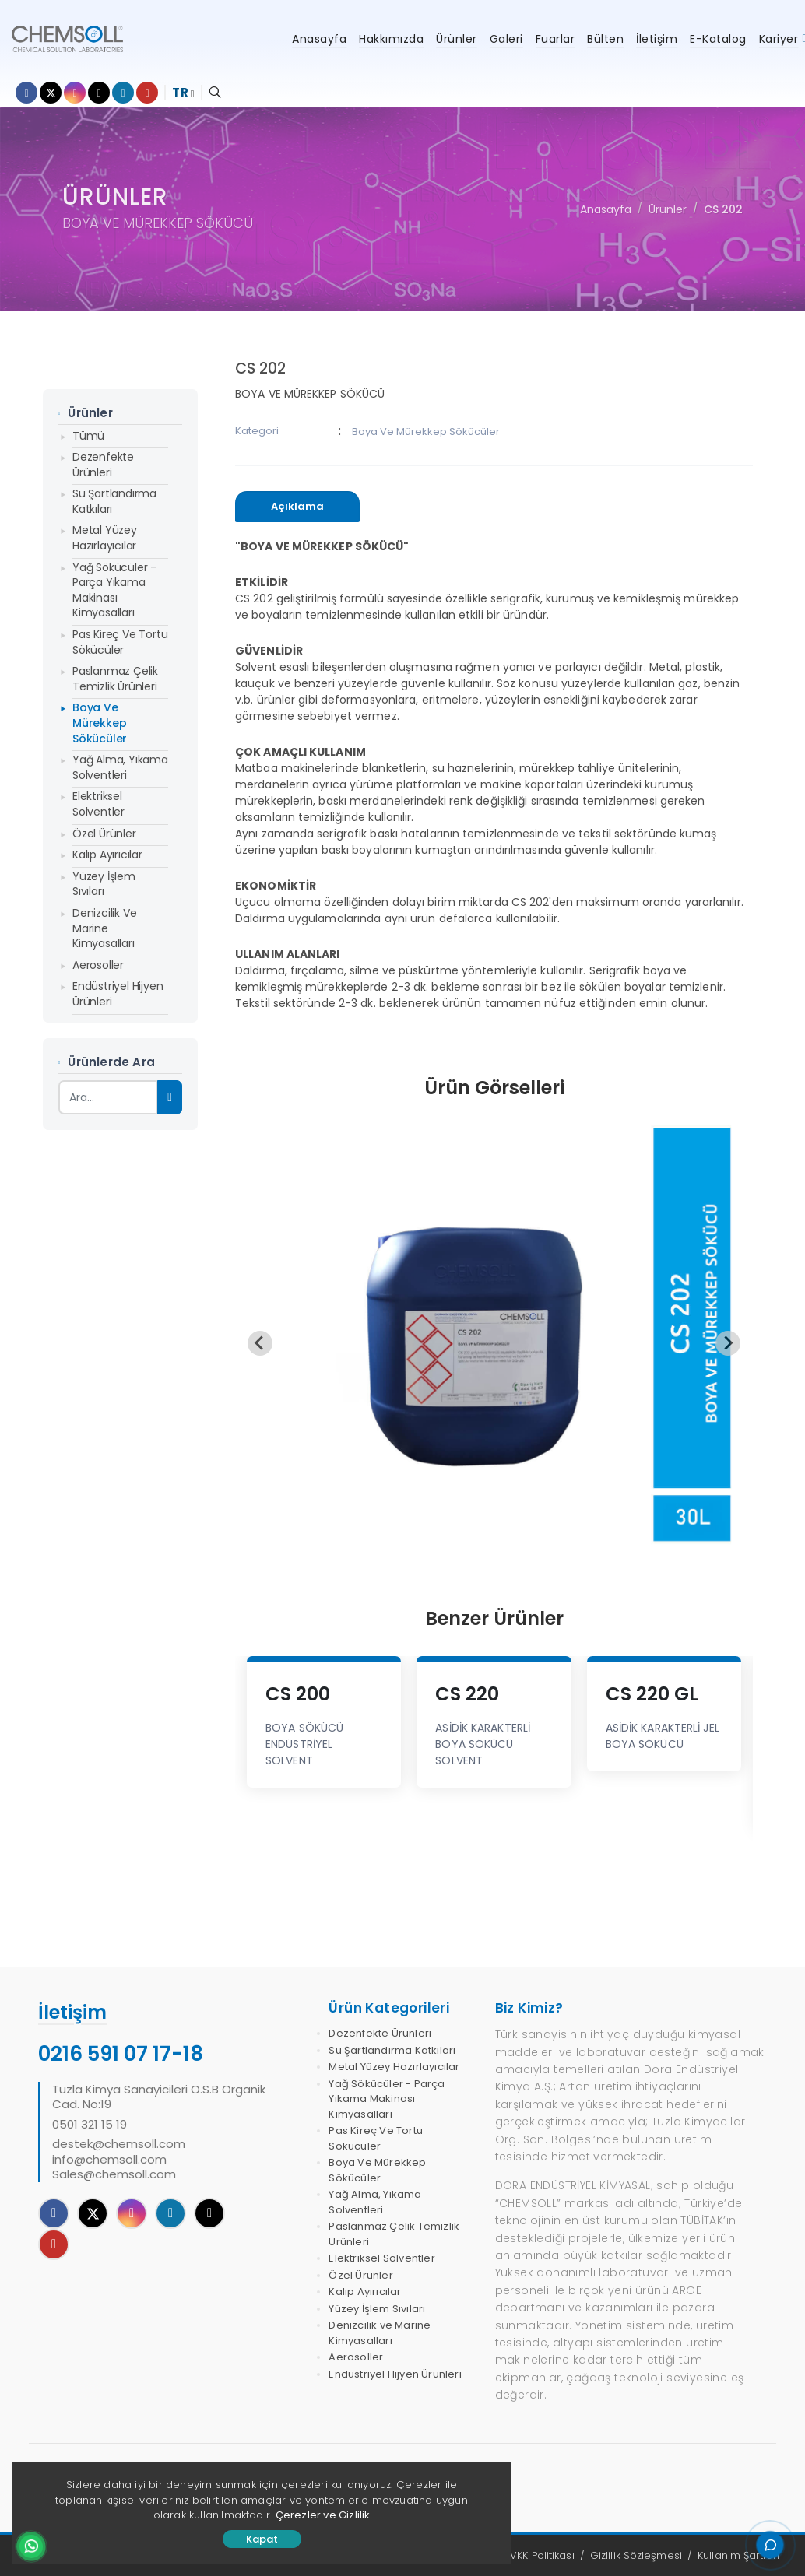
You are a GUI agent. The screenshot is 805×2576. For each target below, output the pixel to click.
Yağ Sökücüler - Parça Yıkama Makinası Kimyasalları (114, 590)
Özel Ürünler (104, 833)
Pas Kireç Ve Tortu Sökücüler (119, 642)
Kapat (262, 2539)
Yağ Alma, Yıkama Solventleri (120, 767)
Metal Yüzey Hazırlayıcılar (104, 537)
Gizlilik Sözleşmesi (636, 2555)
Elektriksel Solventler (98, 803)
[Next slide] (727, 1343)
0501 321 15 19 (89, 2124)
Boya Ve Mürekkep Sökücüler (99, 723)
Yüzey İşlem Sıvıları (103, 884)
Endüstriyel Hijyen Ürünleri (117, 993)
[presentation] (297, 506)
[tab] (297, 507)
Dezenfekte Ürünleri (103, 464)
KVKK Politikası (539, 2555)
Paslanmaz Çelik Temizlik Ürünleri (115, 678)
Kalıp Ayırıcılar (107, 854)
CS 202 (723, 209)
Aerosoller (98, 965)
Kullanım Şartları (738, 2555)
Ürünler (668, 209)
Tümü (88, 436)
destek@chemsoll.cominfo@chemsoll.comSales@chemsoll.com (118, 2159)
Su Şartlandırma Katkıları (114, 501)
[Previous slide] (260, 1343)
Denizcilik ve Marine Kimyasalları (104, 928)
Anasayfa (605, 209)
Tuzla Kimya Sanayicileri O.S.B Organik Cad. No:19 (158, 2097)
